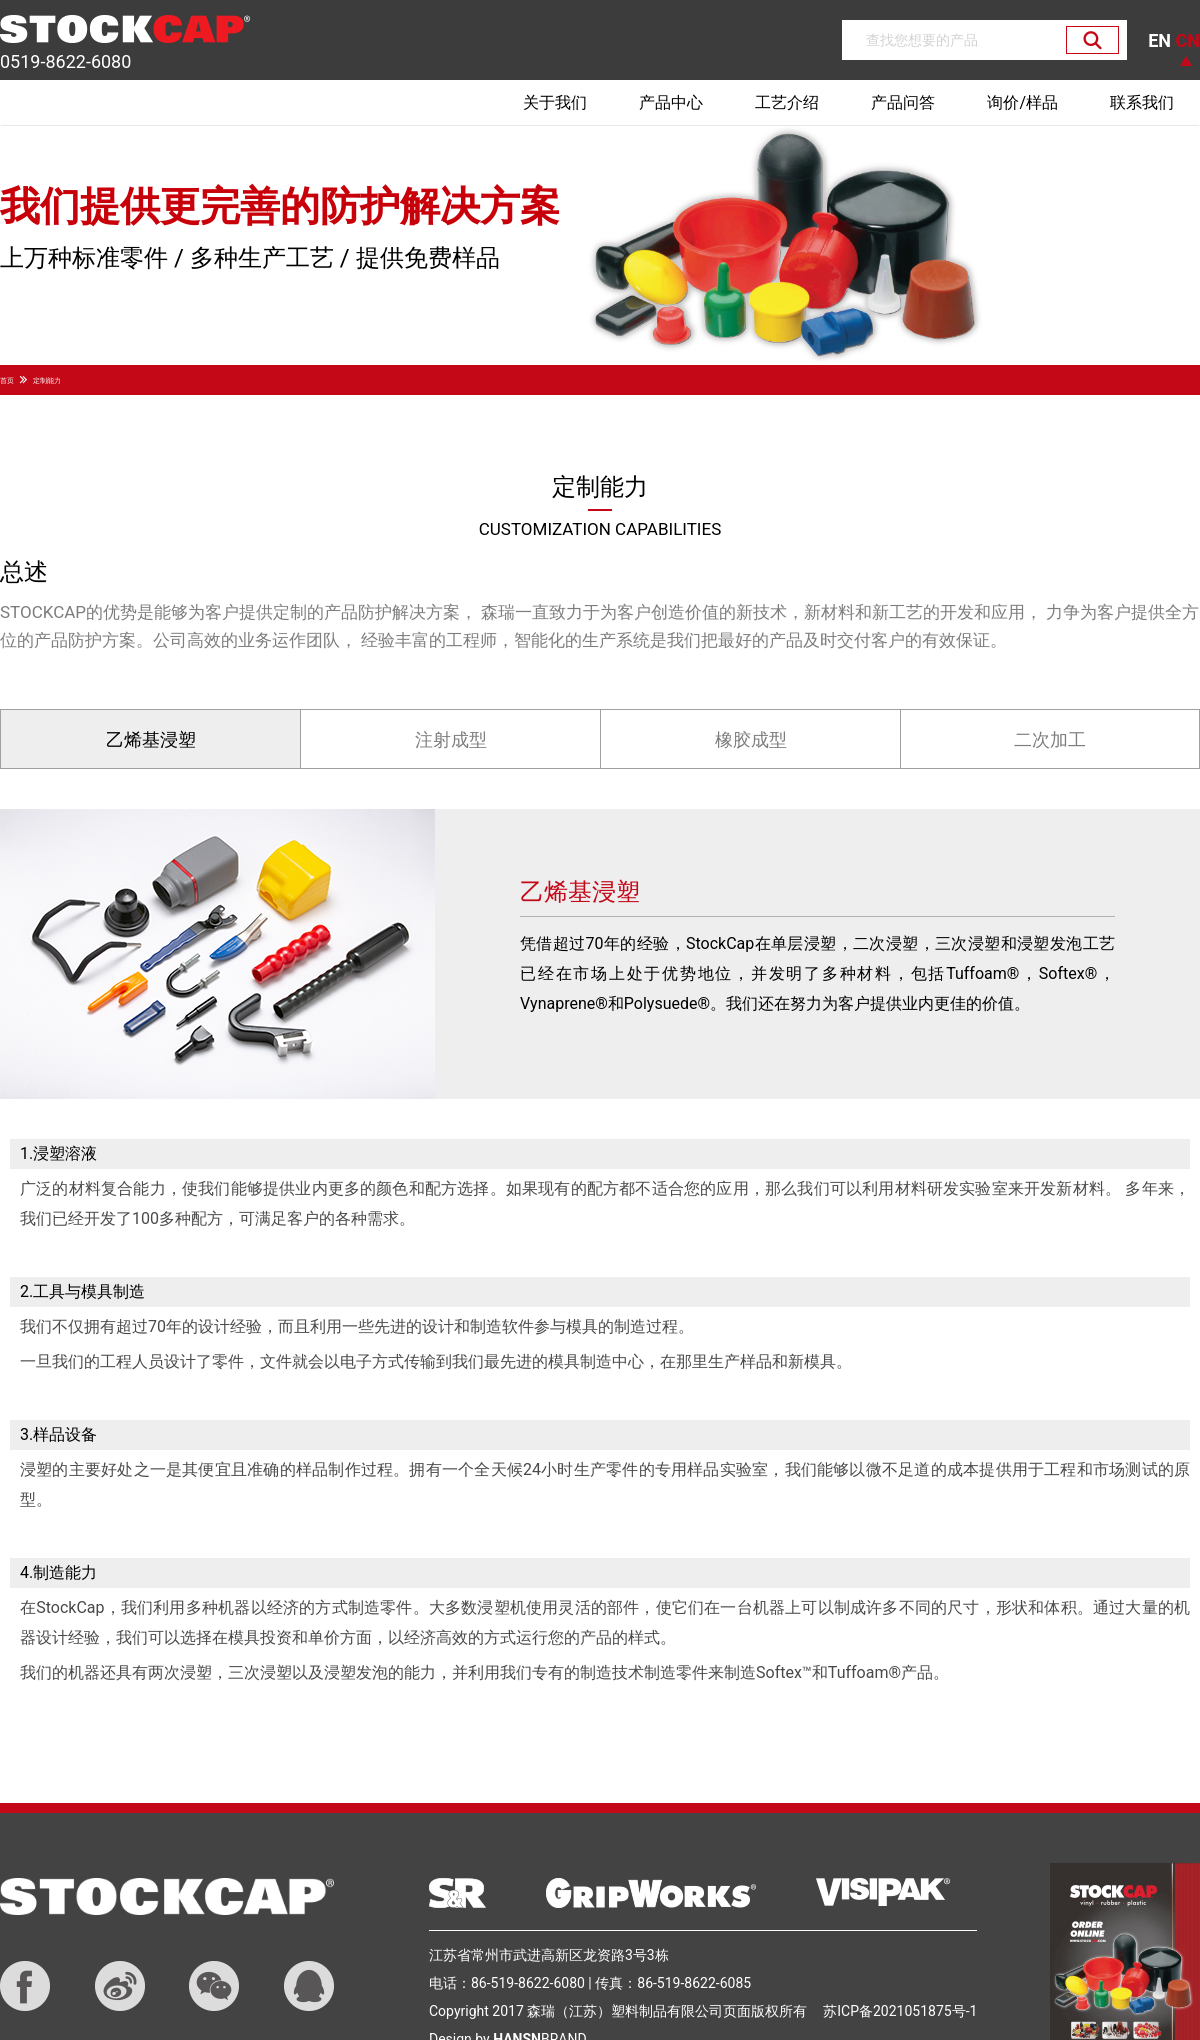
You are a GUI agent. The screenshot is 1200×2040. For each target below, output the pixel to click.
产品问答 (903, 102)
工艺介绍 (787, 102)
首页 (7, 381)
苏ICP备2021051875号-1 (900, 2011)
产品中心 (671, 102)
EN (1161, 40)
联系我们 (1142, 102)
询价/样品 (1022, 102)
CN (1188, 40)
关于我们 (555, 102)
